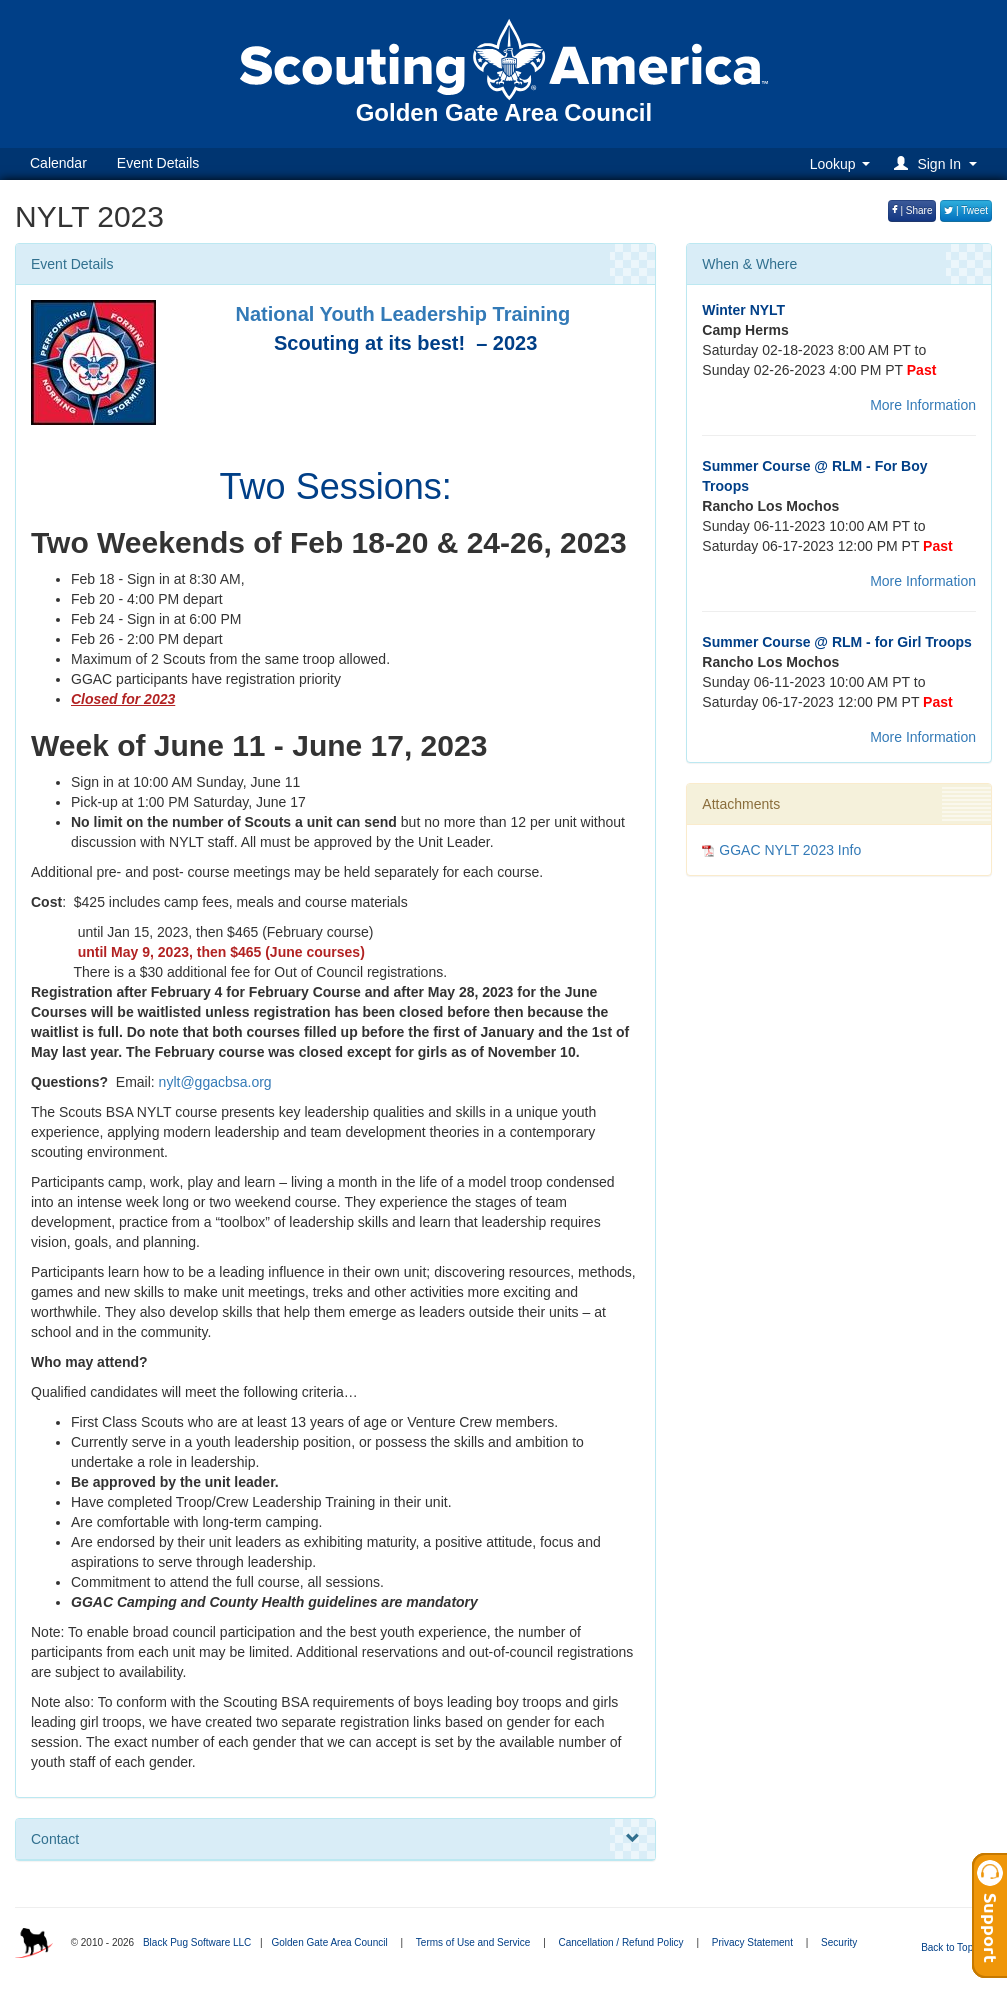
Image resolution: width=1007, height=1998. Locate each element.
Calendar (58, 163)
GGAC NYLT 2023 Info (790, 850)
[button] (938, 163)
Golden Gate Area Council (329, 1942)
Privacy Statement (752, 1942)
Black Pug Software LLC (197, 1942)
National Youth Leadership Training (402, 314)
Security (839, 1942)
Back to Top (953, 1947)
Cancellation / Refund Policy (621, 1942)
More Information (923, 405)
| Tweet (966, 210)
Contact (335, 1839)
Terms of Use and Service (473, 1942)
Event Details (158, 163)
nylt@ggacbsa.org (215, 1082)
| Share (912, 210)
